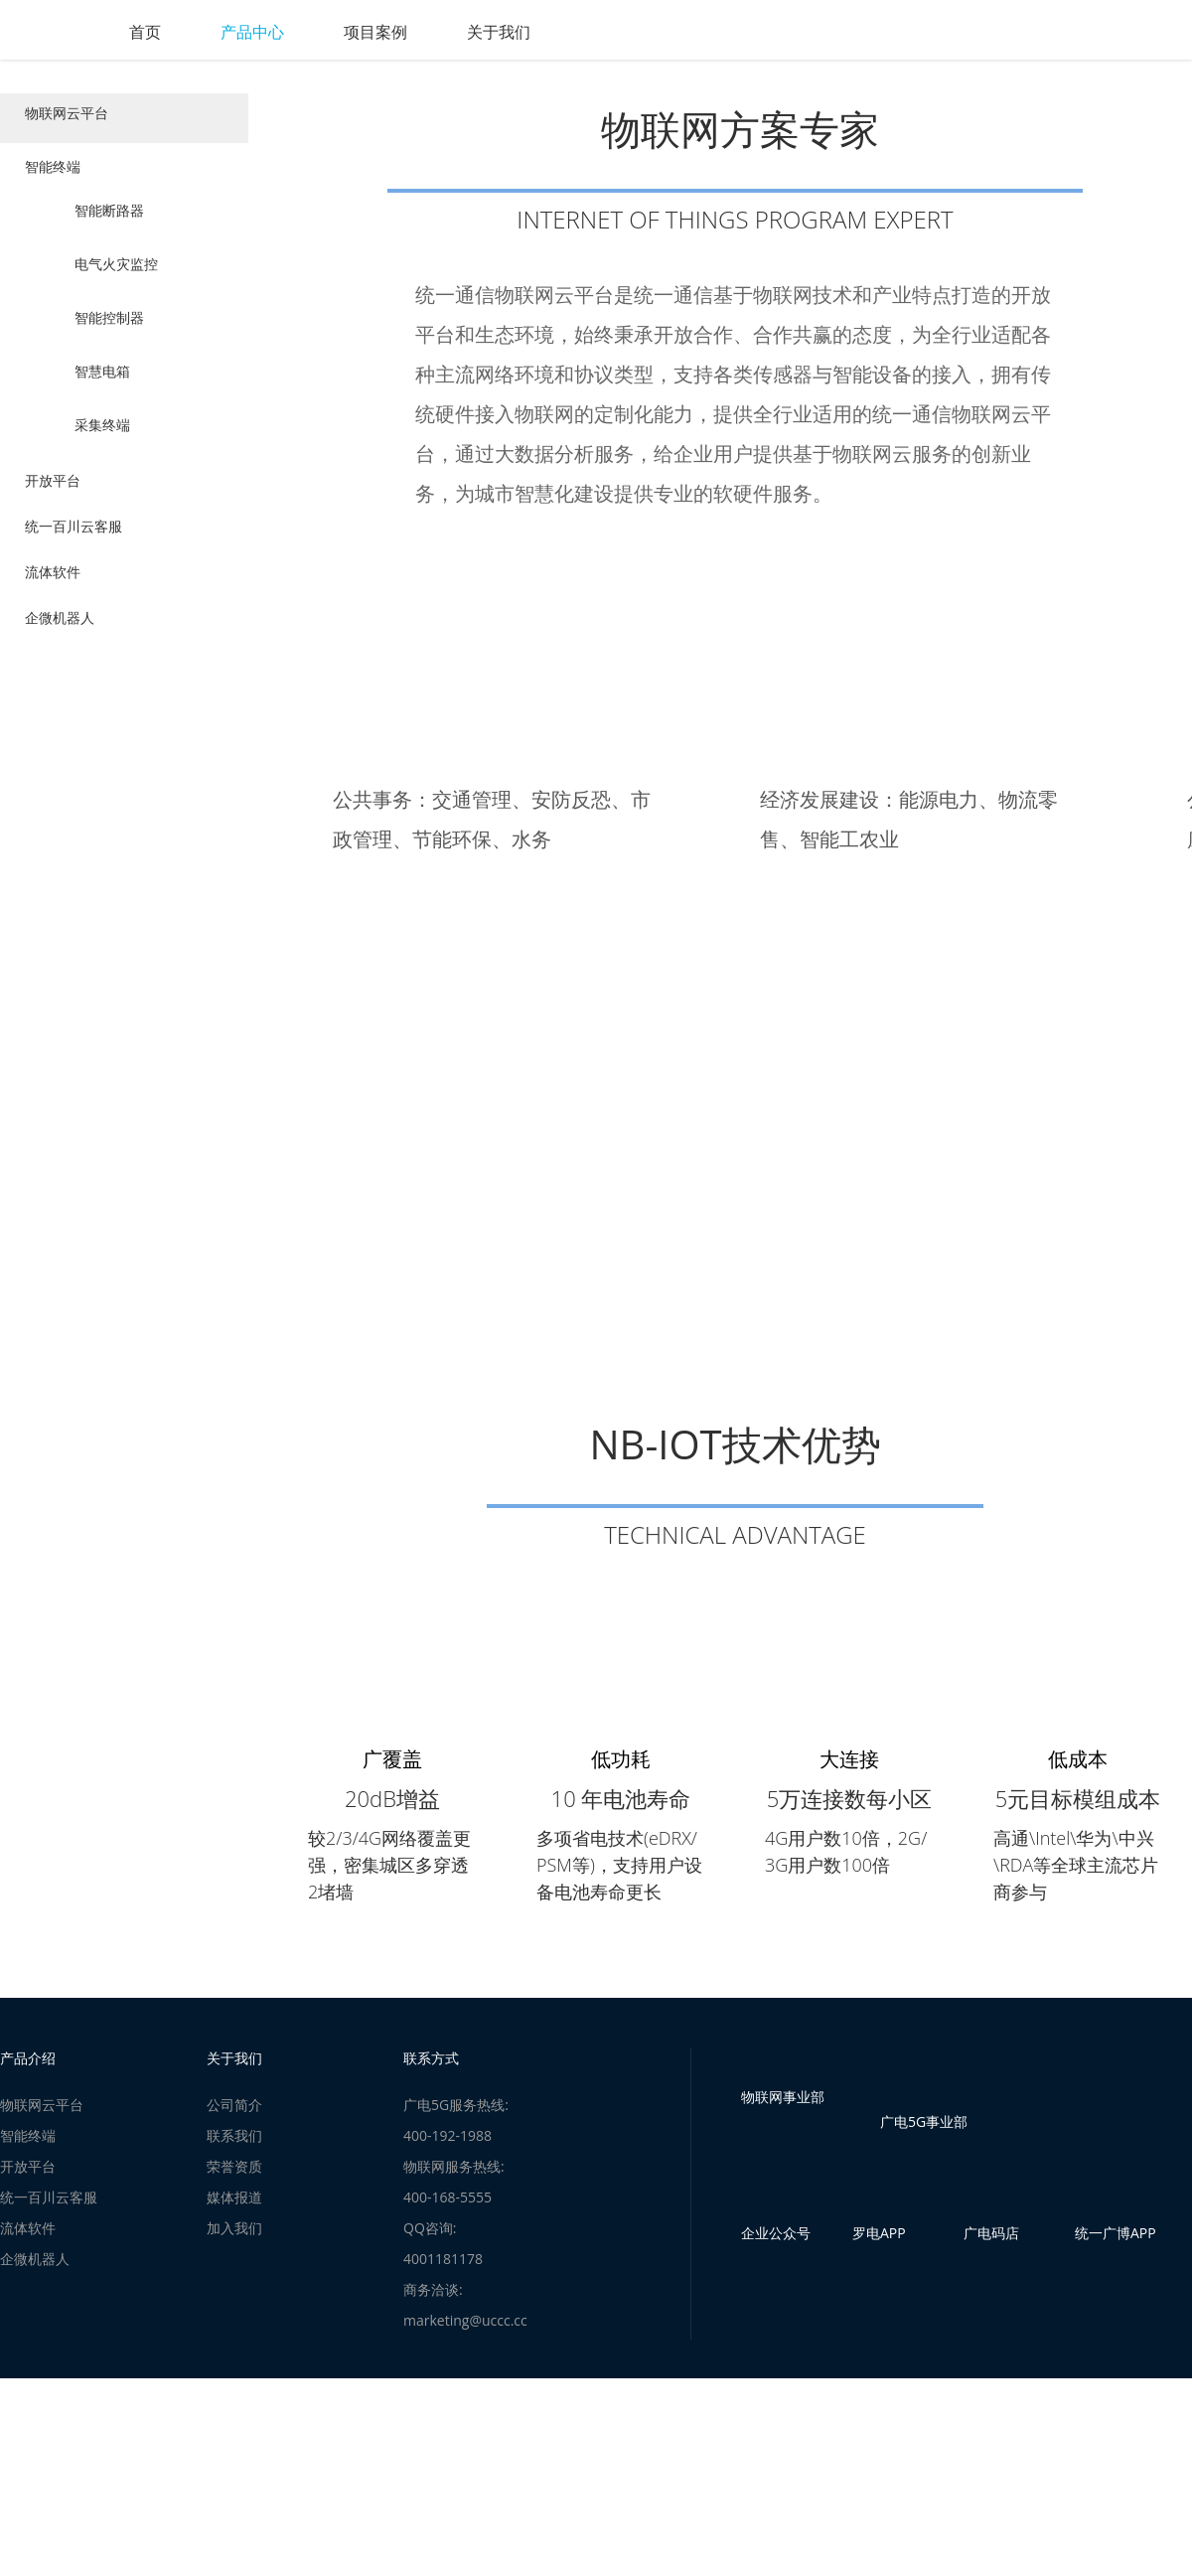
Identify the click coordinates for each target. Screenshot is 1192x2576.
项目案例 (461, 32)
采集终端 (102, 434)
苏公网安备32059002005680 (544, 2497)
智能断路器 (109, 220)
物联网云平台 (71, 118)
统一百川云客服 (78, 546)
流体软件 (57, 597)
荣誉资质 (234, 2196)
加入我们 (234, 2257)
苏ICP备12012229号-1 (689, 2497)
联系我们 (234, 2165)
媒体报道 (234, 2226)
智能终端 (57, 177)
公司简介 (234, 2134)
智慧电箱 (102, 381)
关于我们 (584, 32)
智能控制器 (109, 327)
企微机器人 (64, 648)
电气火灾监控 (116, 273)
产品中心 (338, 32)
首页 (230, 32)
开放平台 (57, 496)
